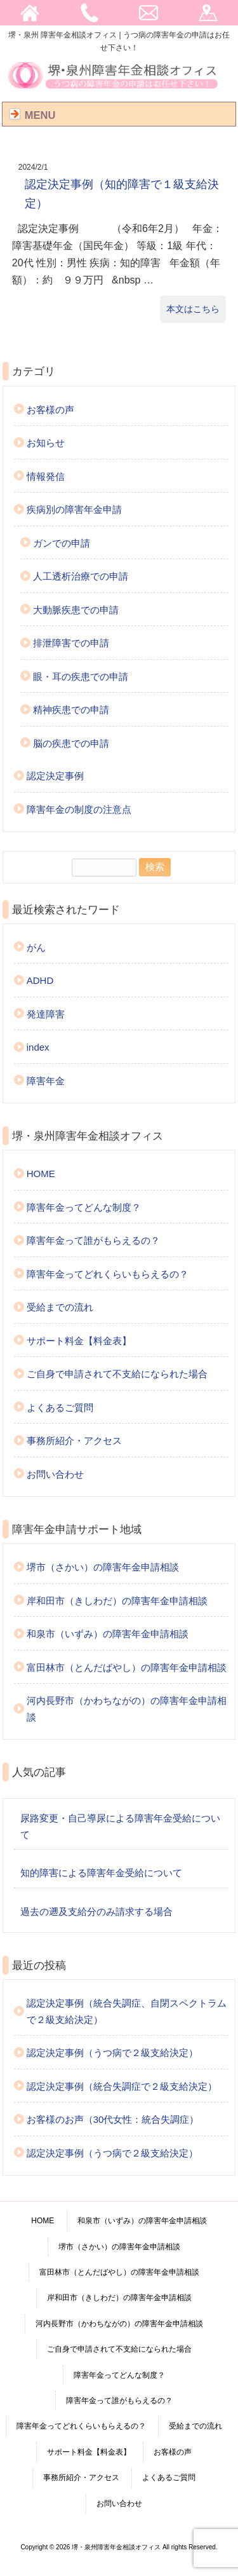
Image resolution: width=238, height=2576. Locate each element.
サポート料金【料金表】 (79, 1340)
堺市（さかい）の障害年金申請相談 (103, 1567)
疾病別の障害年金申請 (74, 509)
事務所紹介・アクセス (74, 1440)
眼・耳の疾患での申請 (80, 676)
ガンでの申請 (61, 543)
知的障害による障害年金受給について (101, 1872)
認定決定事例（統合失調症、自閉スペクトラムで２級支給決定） (127, 2011)
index (38, 1047)
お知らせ (46, 442)
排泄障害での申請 (71, 642)
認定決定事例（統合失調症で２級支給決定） (122, 2086)
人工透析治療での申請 (80, 576)
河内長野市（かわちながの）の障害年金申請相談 (127, 1708)
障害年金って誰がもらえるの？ (93, 1240)
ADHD (40, 980)
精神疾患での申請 (71, 709)
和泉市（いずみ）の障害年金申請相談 (107, 1633)
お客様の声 (50, 409)
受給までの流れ (60, 1307)
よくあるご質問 (60, 1407)
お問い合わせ (55, 1474)
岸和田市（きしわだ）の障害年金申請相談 (117, 1600)
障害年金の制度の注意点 (79, 809)
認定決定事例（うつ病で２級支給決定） (112, 2052)
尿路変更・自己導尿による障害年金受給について (120, 1826)
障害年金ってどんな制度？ (84, 1207)
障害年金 (46, 1080)
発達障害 (46, 1014)
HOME (41, 1173)
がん (36, 947)
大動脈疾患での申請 (76, 609)
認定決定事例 (55, 775)
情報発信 (46, 476)
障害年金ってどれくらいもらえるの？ (107, 1274)
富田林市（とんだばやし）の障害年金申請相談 (127, 1667)
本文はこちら (193, 309)
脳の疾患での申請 (71, 743)
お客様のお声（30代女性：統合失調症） (113, 2119)
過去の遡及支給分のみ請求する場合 (96, 1911)
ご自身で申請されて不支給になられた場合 (117, 1373)
